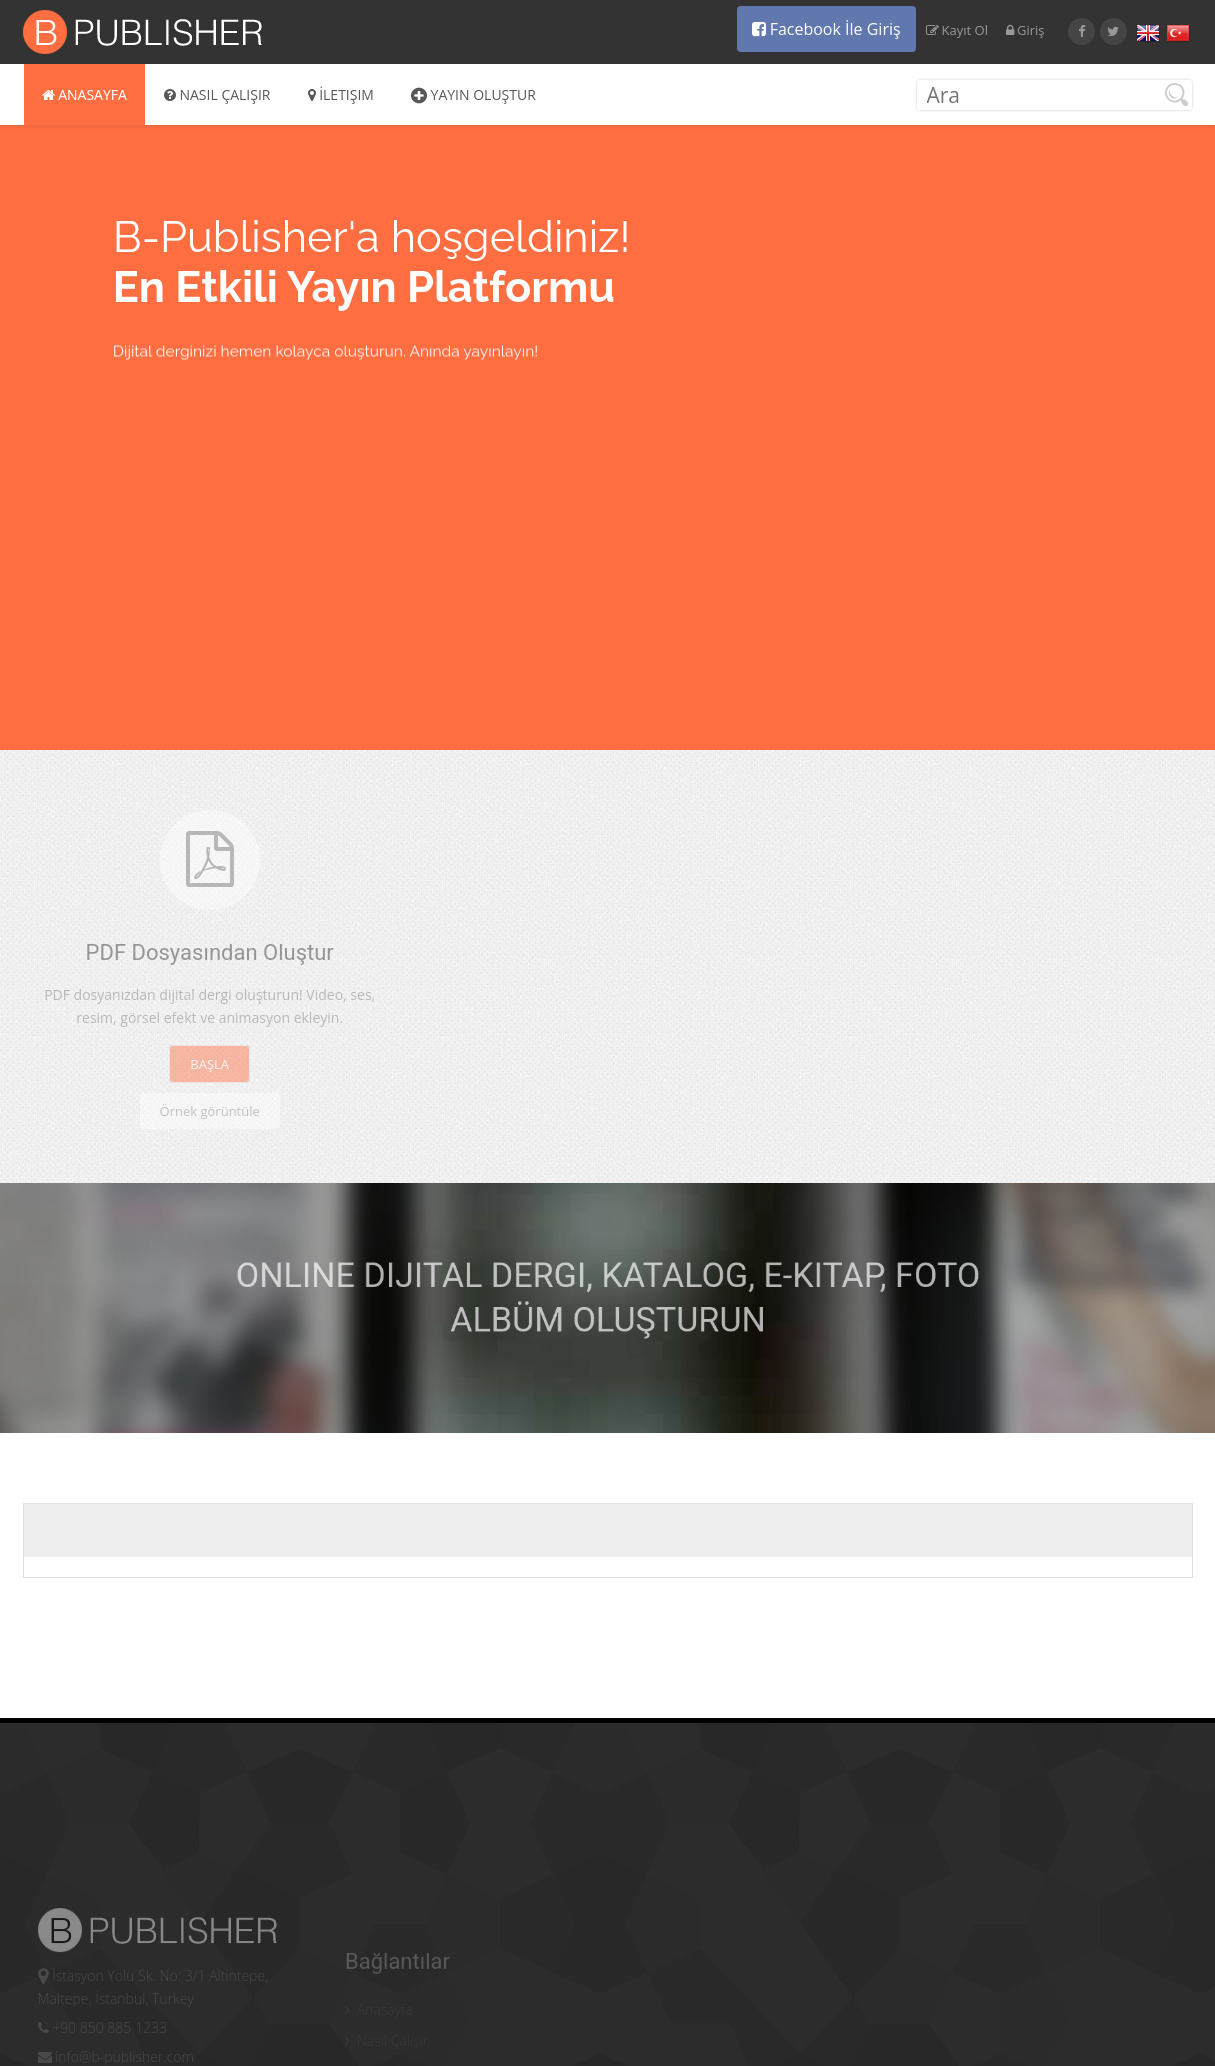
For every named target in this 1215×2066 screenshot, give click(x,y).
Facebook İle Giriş (826, 29)
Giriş (1025, 30)
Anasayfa (84, 94)
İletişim (341, 94)
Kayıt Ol (957, 30)
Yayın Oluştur (473, 94)
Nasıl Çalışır (217, 94)
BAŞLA (209, 1064)
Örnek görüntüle (210, 1111)
